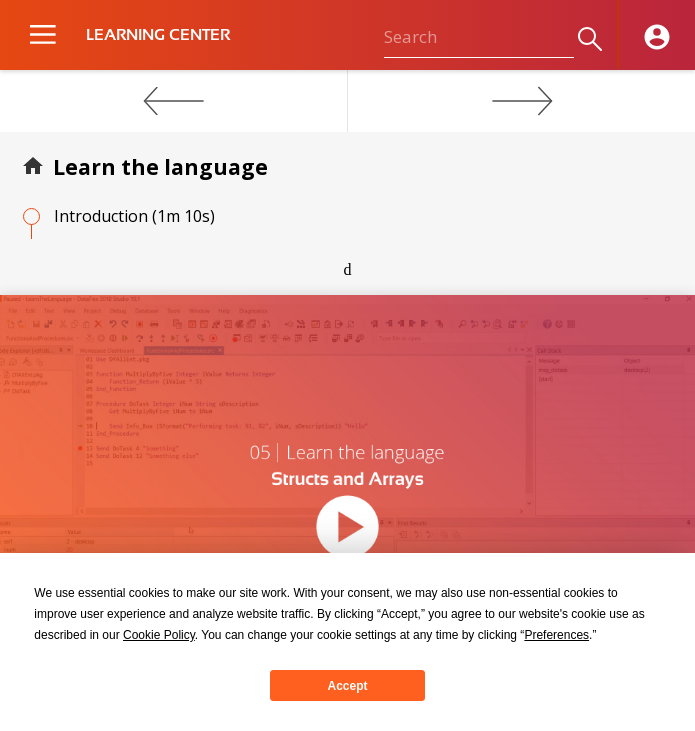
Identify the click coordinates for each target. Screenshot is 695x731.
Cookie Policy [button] (159, 635)
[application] (347, 493)
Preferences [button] (556, 635)
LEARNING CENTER (158, 35)
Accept (347, 686)
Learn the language (160, 167)
